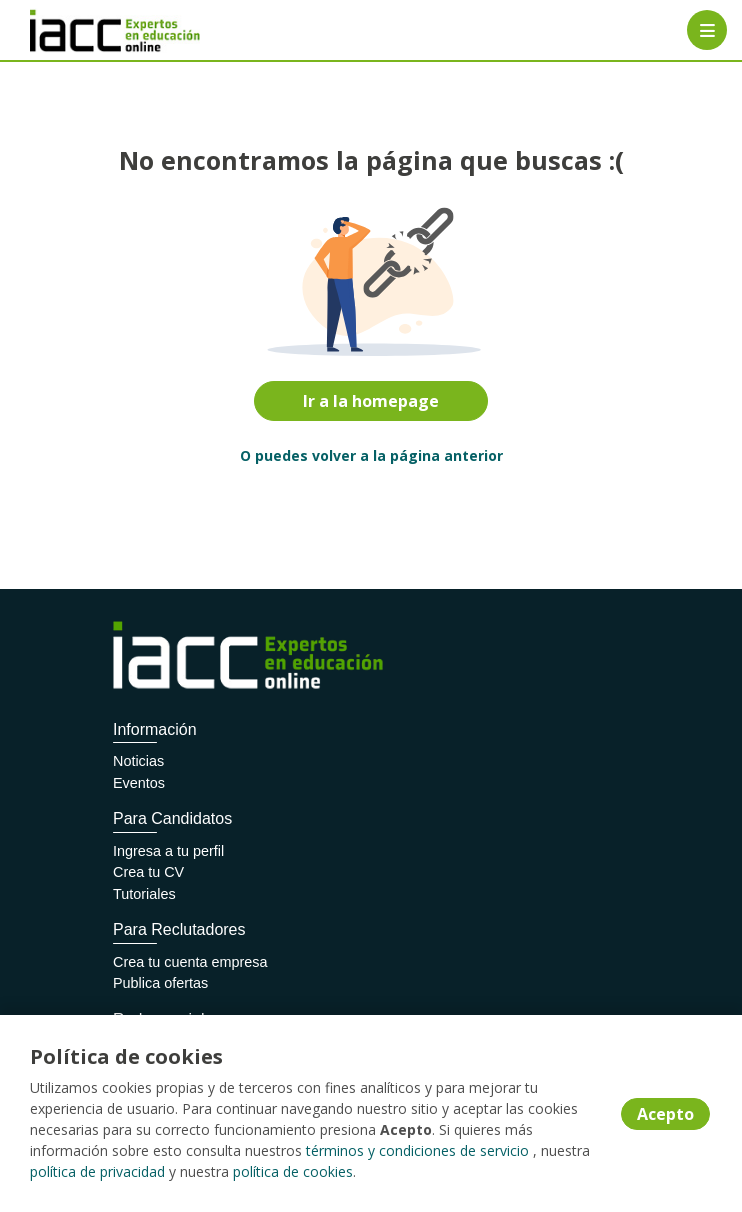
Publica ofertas (160, 983)
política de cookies (293, 1171)
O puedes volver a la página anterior (371, 455)
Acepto (665, 1114)
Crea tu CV (148, 872)
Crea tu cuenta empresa (190, 962)
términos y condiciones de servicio (417, 1150)
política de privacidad (97, 1171)
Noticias (138, 761)
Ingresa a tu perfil (168, 851)
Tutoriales (144, 894)
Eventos (139, 783)
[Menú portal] (707, 30)
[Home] (86, 30)
